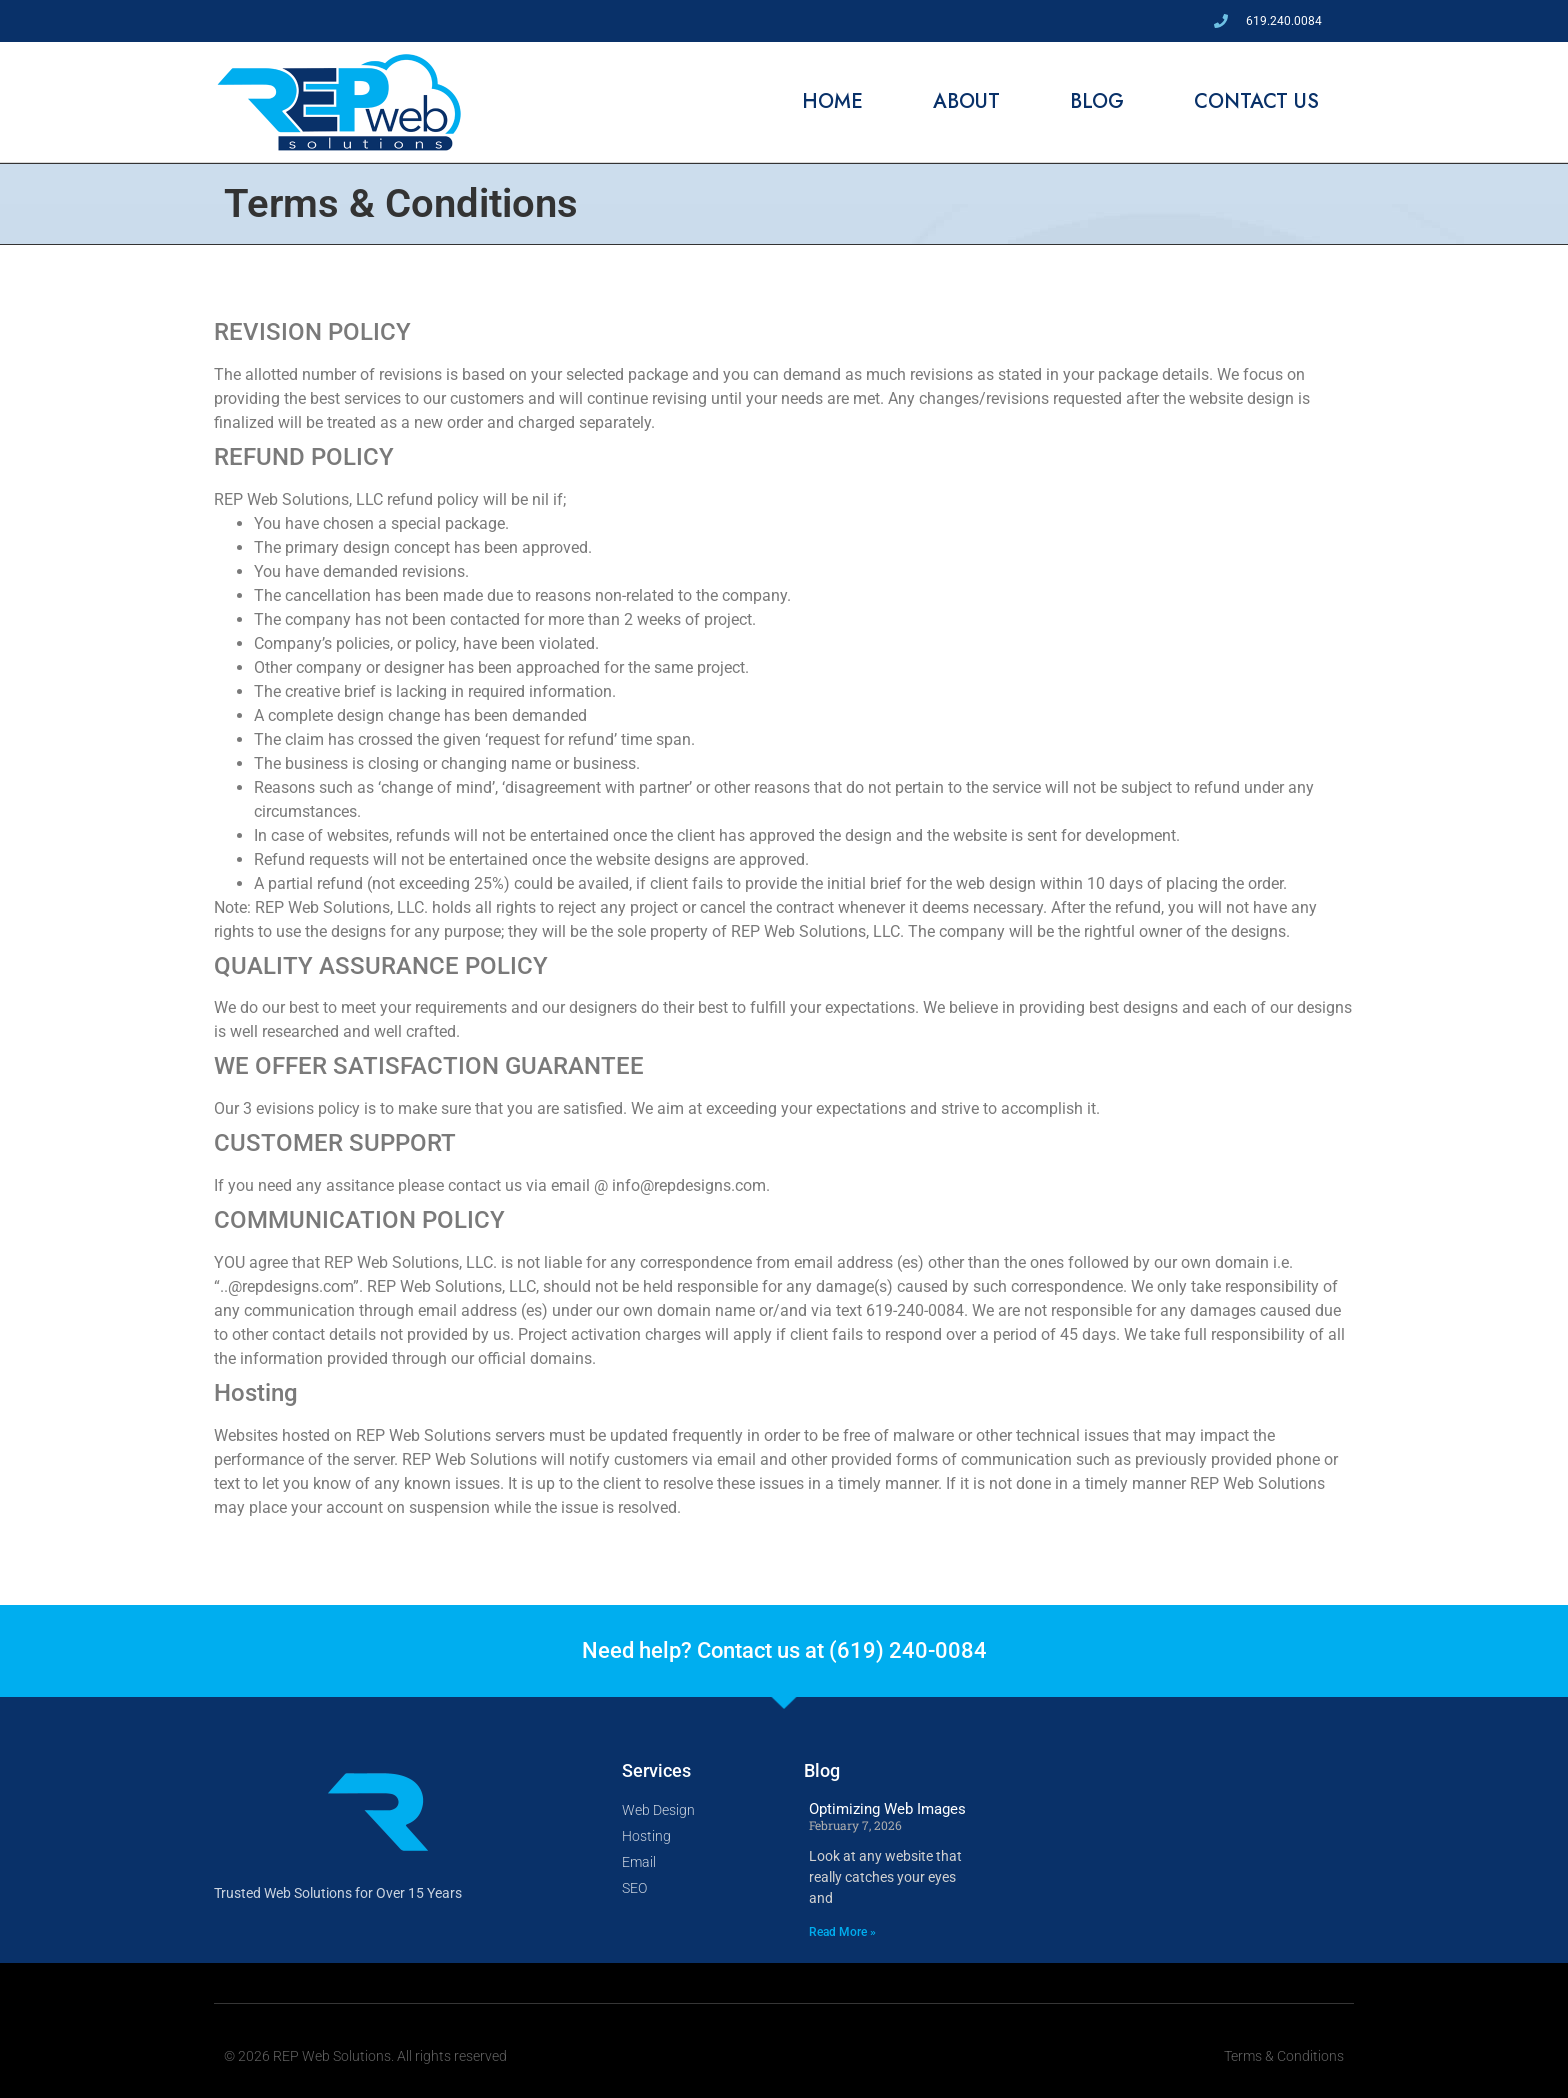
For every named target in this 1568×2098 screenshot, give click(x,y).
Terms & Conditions (1284, 2056)
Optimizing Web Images (887, 1809)
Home (832, 101)
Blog (1097, 101)
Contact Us (1256, 101)
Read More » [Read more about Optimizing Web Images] (842, 1932)
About (966, 101)
